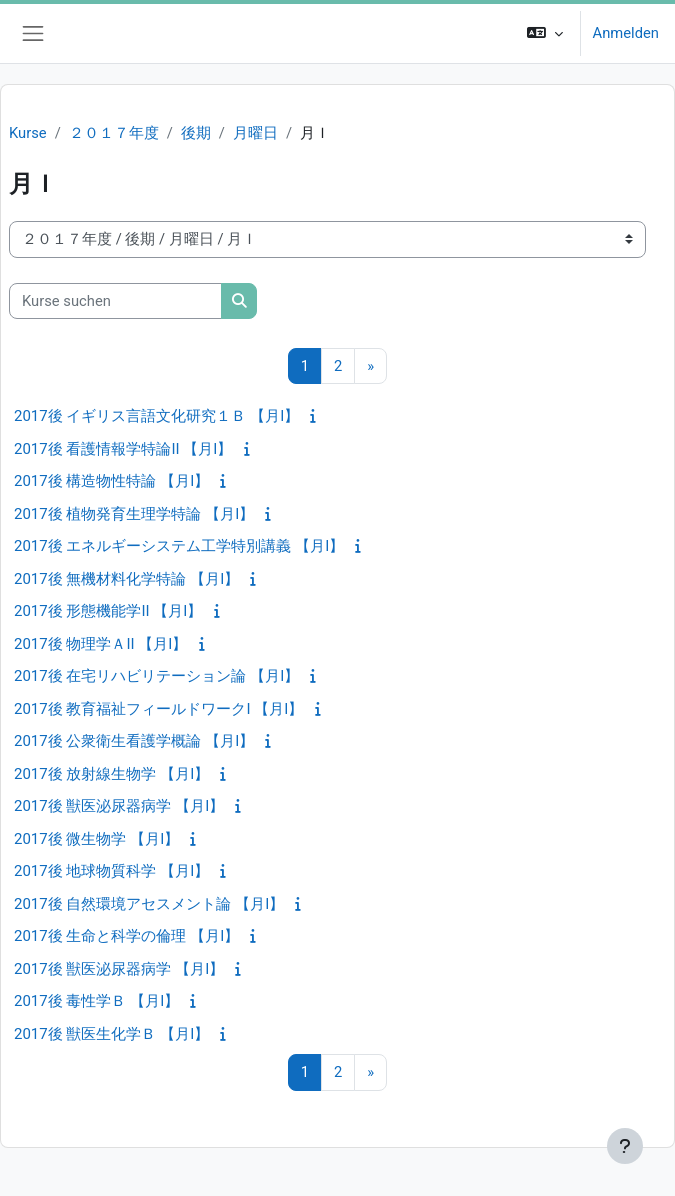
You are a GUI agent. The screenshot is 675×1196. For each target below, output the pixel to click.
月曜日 (255, 133)
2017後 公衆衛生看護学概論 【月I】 (134, 741)
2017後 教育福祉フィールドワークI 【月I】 (158, 709)
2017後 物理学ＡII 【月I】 (100, 644)
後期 (196, 133)
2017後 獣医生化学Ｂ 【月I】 (111, 1034)
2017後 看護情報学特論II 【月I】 (123, 449)
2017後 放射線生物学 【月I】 (111, 774)
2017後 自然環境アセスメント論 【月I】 (149, 904)
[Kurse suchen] (115, 301)
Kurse (28, 133)
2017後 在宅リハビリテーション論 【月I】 (156, 676)
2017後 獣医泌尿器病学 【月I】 (119, 806)
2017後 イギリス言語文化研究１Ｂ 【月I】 (156, 416)
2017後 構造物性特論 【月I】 (111, 481)
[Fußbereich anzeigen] (625, 1146)
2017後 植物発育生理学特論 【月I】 (134, 514)
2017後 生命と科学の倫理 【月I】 (126, 936)
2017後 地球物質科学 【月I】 (111, 871)
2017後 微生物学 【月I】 (96, 839)
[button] (544, 33)
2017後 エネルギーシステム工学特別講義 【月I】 (179, 546)
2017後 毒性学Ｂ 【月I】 (96, 1001)
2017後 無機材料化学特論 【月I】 (126, 579)
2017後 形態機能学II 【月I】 (108, 611)
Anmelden (626, 33)
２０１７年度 (114, 133)
